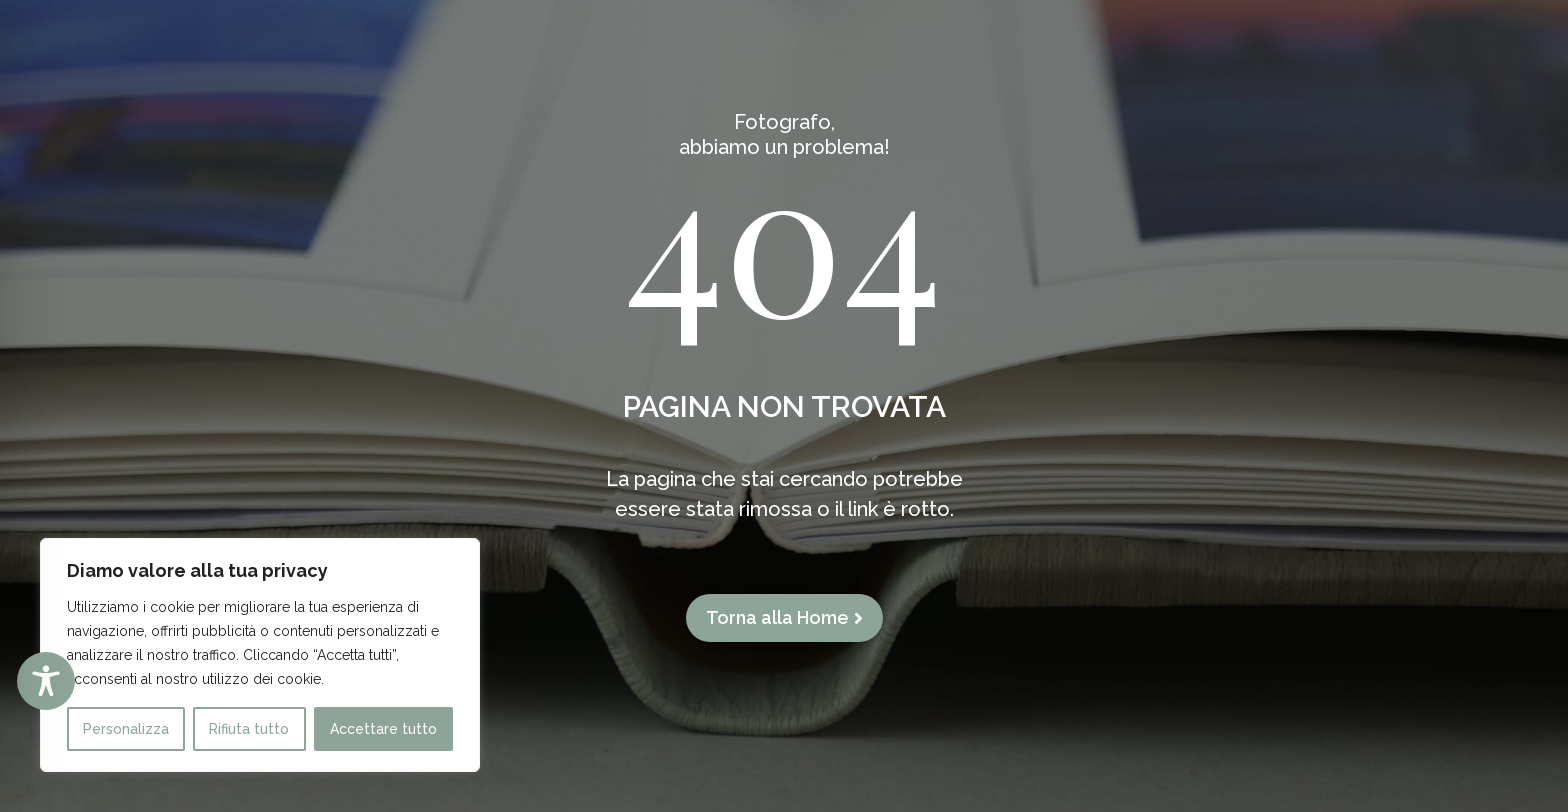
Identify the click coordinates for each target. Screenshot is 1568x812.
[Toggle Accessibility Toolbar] (46, 681)
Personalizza (126, 729)
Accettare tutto (383, 729)
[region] (260, 655)
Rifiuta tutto (249, 729)
